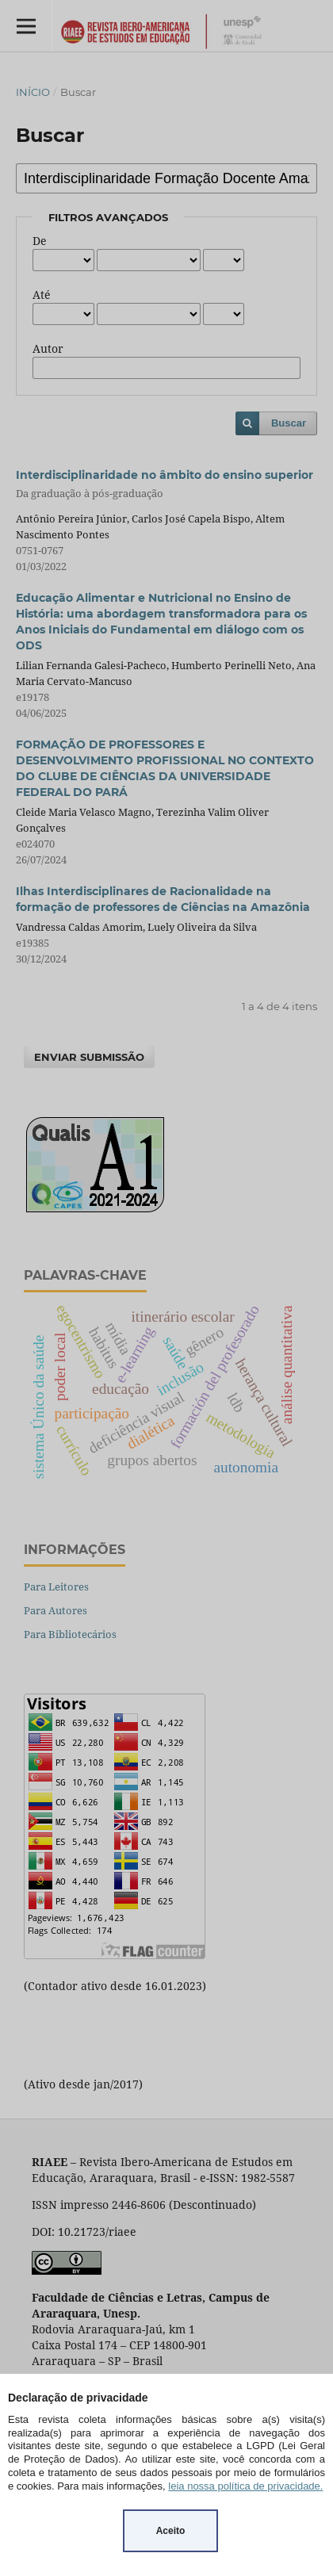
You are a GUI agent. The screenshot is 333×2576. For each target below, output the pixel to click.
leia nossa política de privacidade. (245, 2486)
